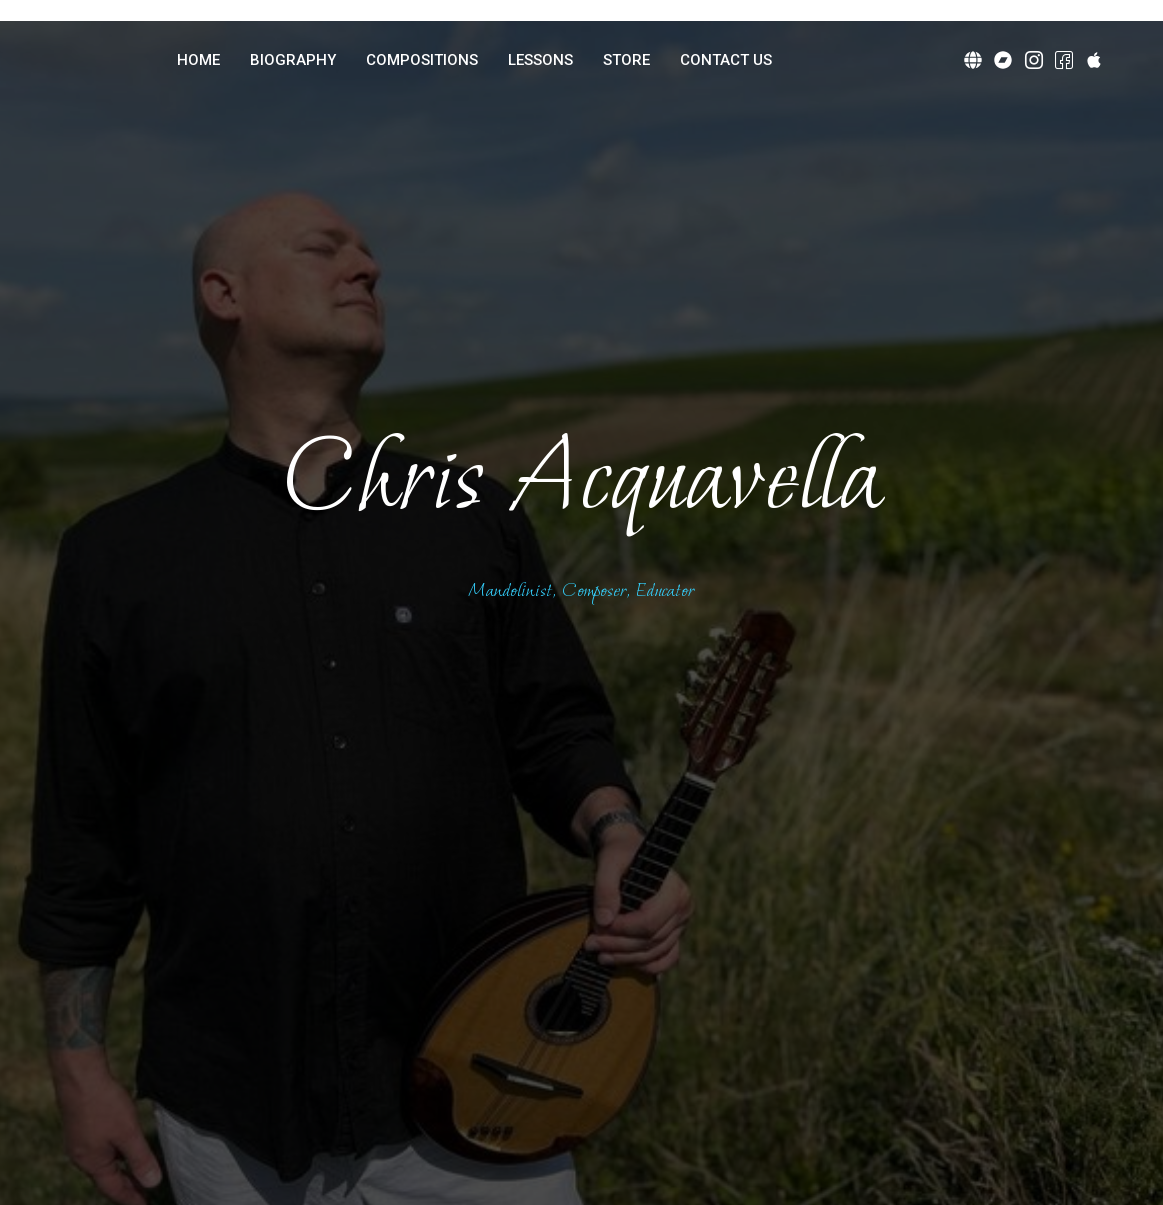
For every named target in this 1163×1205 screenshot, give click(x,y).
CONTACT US (726, 60)
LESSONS (540, 60)
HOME (198, 60)
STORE (626, 60)
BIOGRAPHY (293, 60)
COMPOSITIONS (422, 60)
